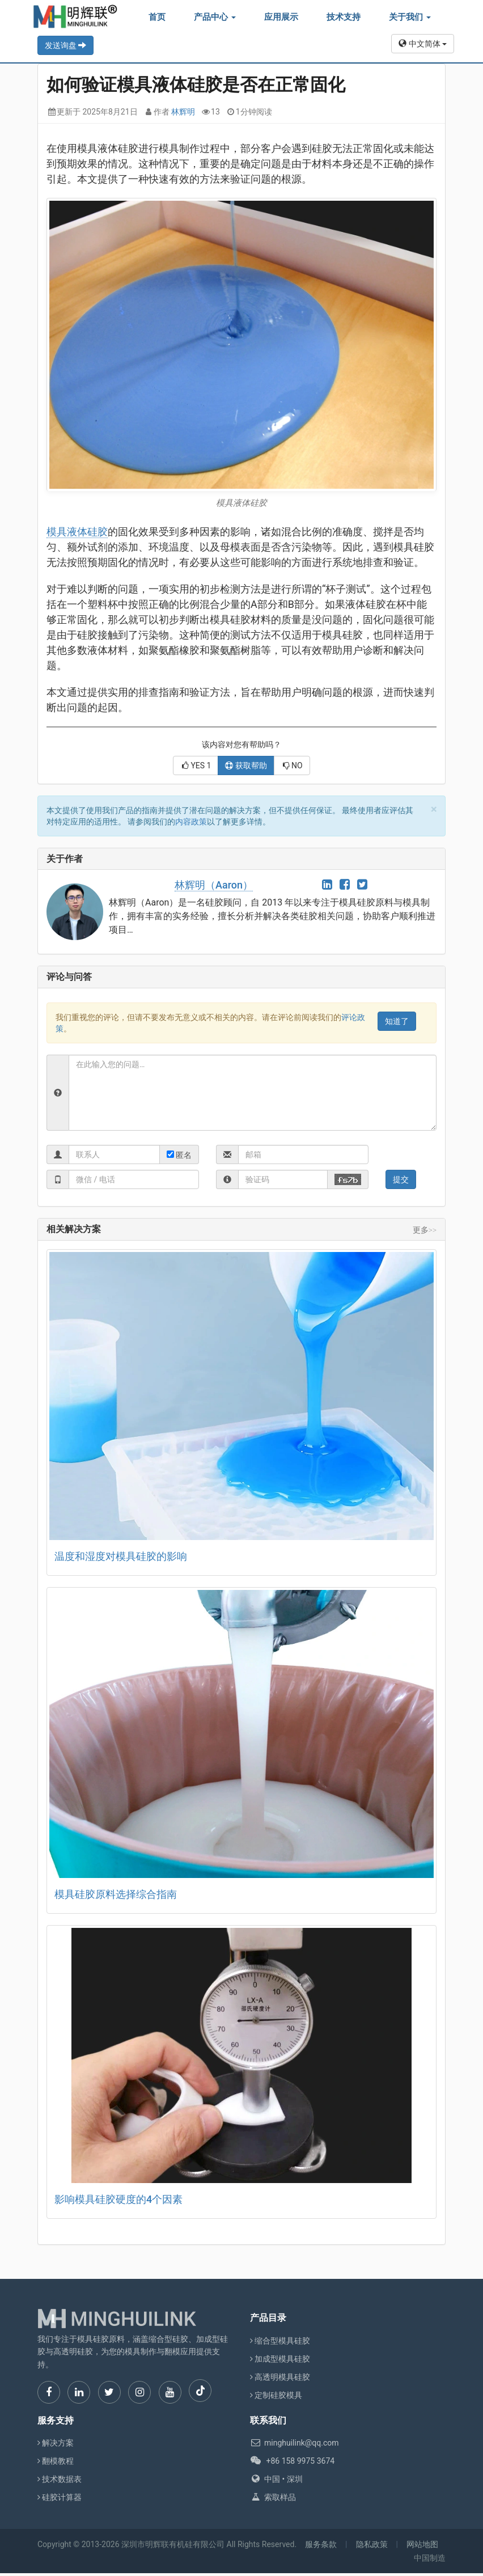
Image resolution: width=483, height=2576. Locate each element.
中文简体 (423, 43)
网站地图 (422, 2544)
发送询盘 (65, 45)
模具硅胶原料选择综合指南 (115, 1894)
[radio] (170, 1154)
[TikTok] (200, 2390)
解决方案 (55, 2442)
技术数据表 (59, 2479)
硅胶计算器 (59, 2497)
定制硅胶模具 (276, 2395)
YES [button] (195, 765)
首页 (157, 17)
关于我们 (410, 17)
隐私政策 (372, 2544)
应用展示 (281, 17)
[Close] (434, 809)
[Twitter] (109, 2392)
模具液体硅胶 (77, 532)
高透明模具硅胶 (280, 2377)
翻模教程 (55, 2460)
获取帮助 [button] (245, 765)
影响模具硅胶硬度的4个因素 (118, 2199)
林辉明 (183, 111)
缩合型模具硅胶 (280, 2340)
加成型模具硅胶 (280, 2358)
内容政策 (191, 821)
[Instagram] (139, 2392)
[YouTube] (170, 2392)
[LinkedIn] (78, 2392)
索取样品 (280, 2497)
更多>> (425, 1229)
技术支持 (344, 17)
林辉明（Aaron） (214, 885)
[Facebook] (48, 2392)
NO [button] (292, 765)
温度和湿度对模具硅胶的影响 (120, 1556)
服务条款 (321, 2544)
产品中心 (215, 17)
